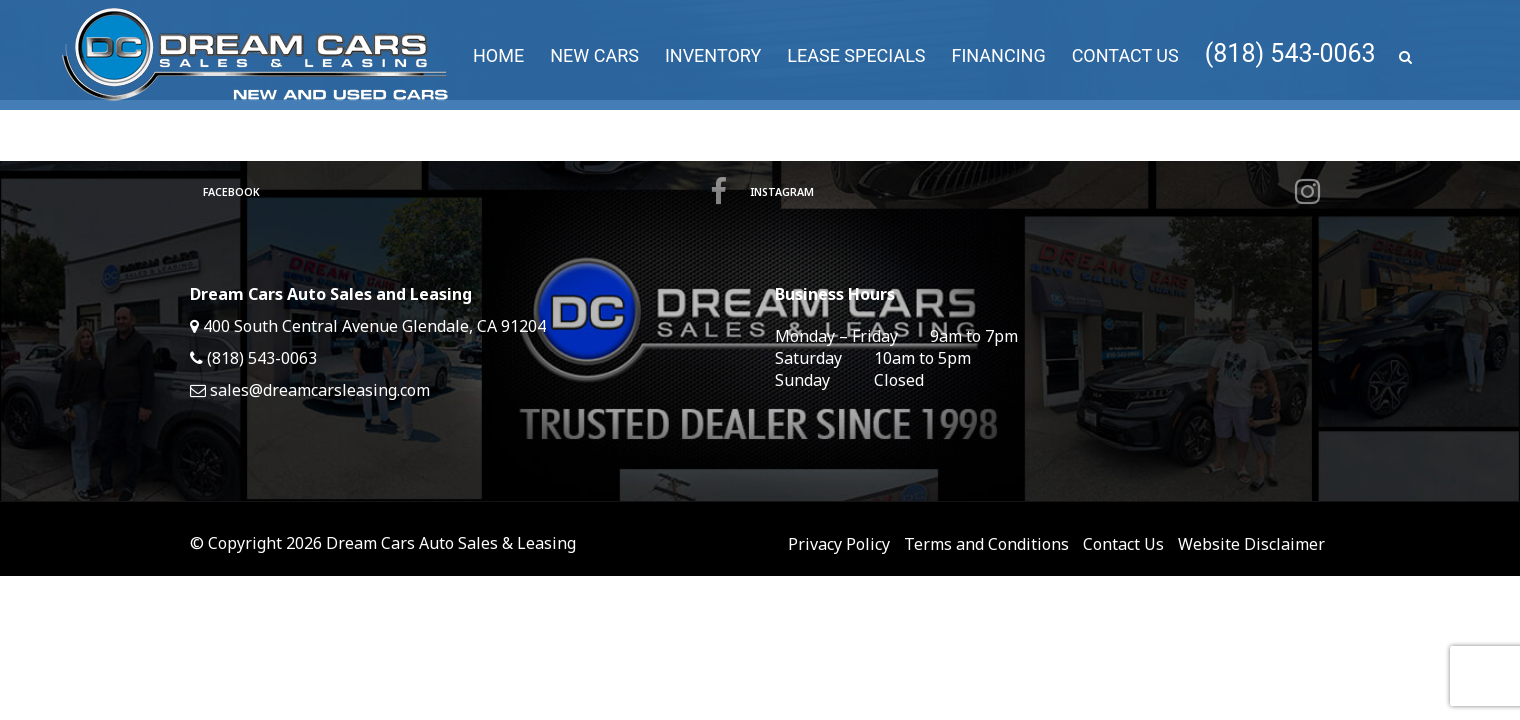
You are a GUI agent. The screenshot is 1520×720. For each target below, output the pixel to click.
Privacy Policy (839, 544)
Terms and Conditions (986, 544)
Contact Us (1123, 544)
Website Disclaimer (1251, 544)
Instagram (1034, 192)
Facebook (464, 192)
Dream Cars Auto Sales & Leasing (451, 543)
